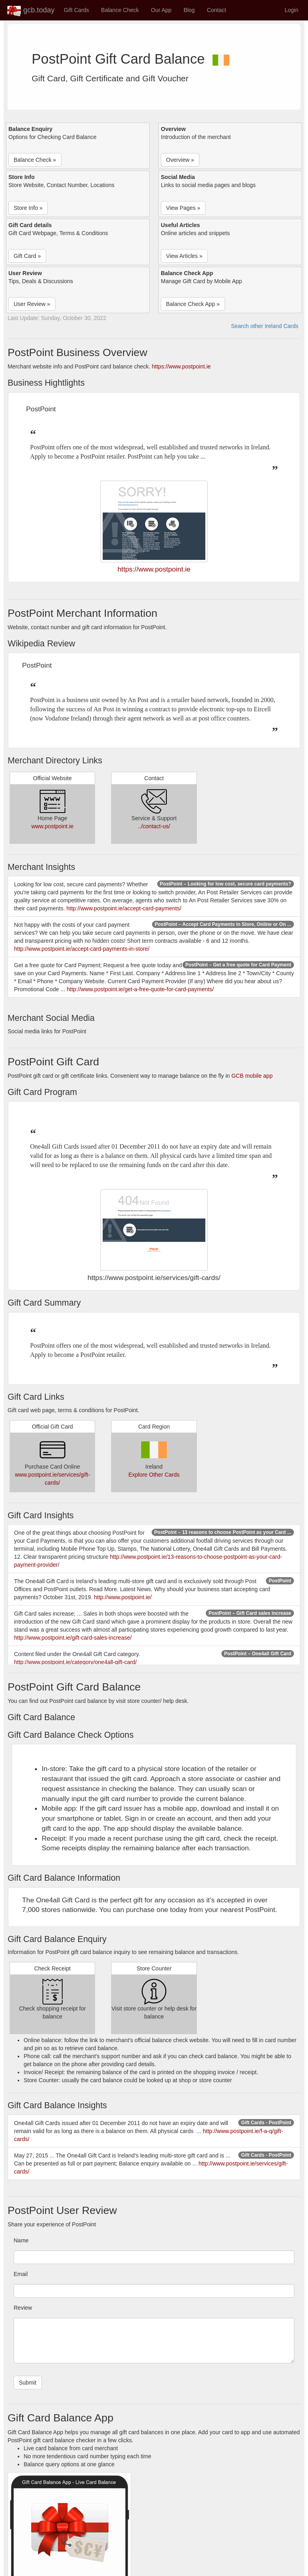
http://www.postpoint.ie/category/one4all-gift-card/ (75, 1662)
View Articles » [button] (184, 256)
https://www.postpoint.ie (181, 366)
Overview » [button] (180, 160)
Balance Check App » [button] (193, 304)
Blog (189, 10)
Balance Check (120, 10)
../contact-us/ (154, 826)
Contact (216, 10)
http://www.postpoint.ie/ (123, 1597)
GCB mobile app (252, 1076)
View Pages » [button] (183, 208)
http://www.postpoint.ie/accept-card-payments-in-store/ (82, 949)
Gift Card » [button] (27, 256)
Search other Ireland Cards (264, 326)
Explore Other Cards (154, 1474)
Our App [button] (161, 10)
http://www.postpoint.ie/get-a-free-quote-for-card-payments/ (140, 989)
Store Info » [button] (28, 208)
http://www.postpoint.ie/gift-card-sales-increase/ (73, 1637)
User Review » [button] (32, 304)
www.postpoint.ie (52, 826)
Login (291, 10)
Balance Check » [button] (35, 160)
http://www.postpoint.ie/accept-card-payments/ (124, 908)
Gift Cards (76, 10)
